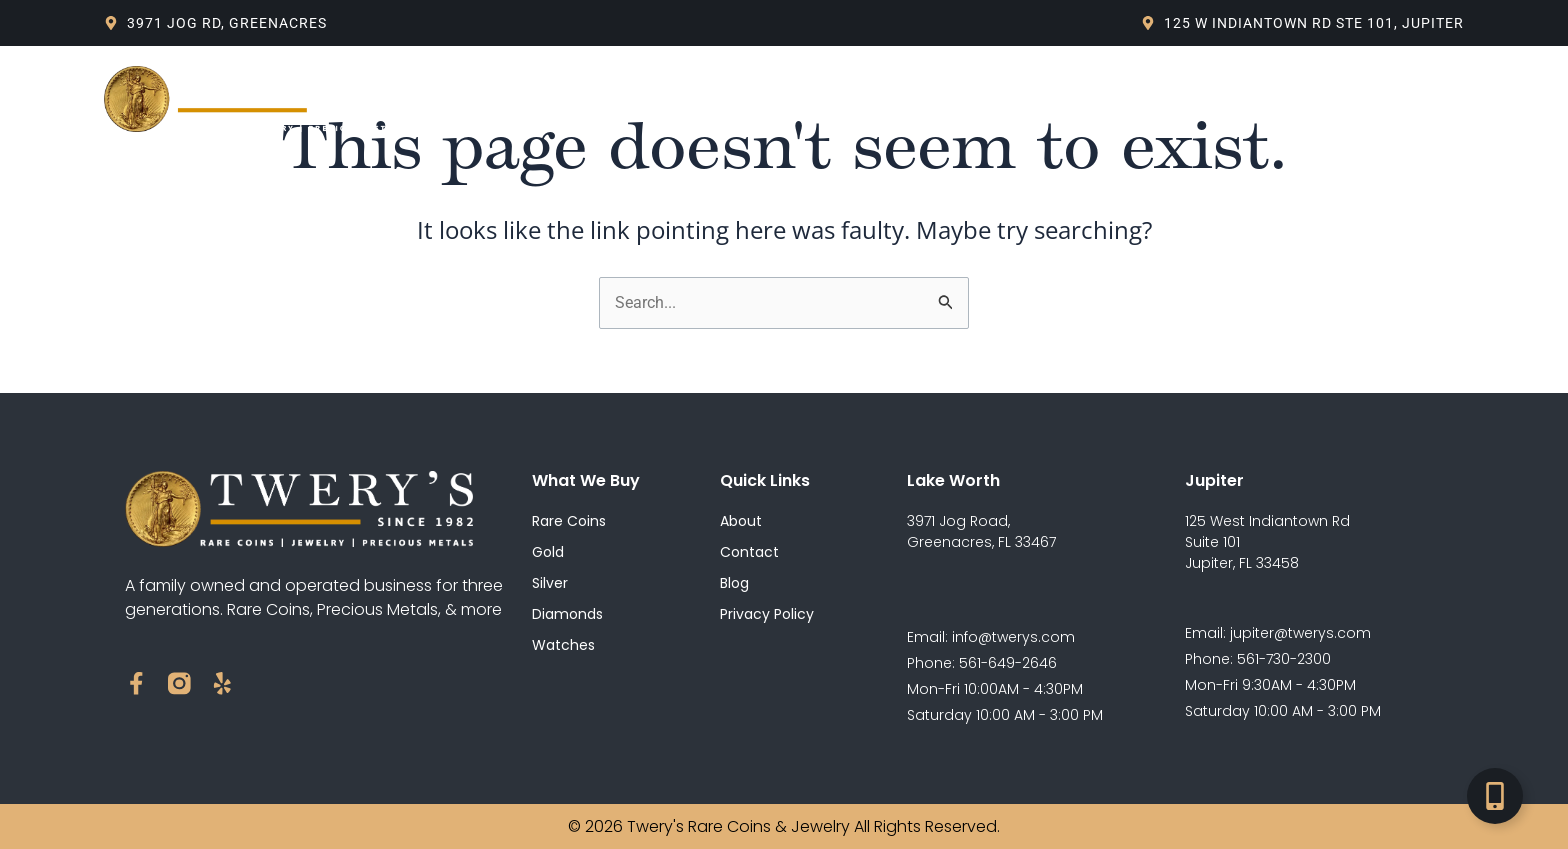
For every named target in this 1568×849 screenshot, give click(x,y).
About (551, 99)
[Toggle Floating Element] (1495, 796)
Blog (766, 99)
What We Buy (661, 99)
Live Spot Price (880, 99)
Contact (1007, 99)
